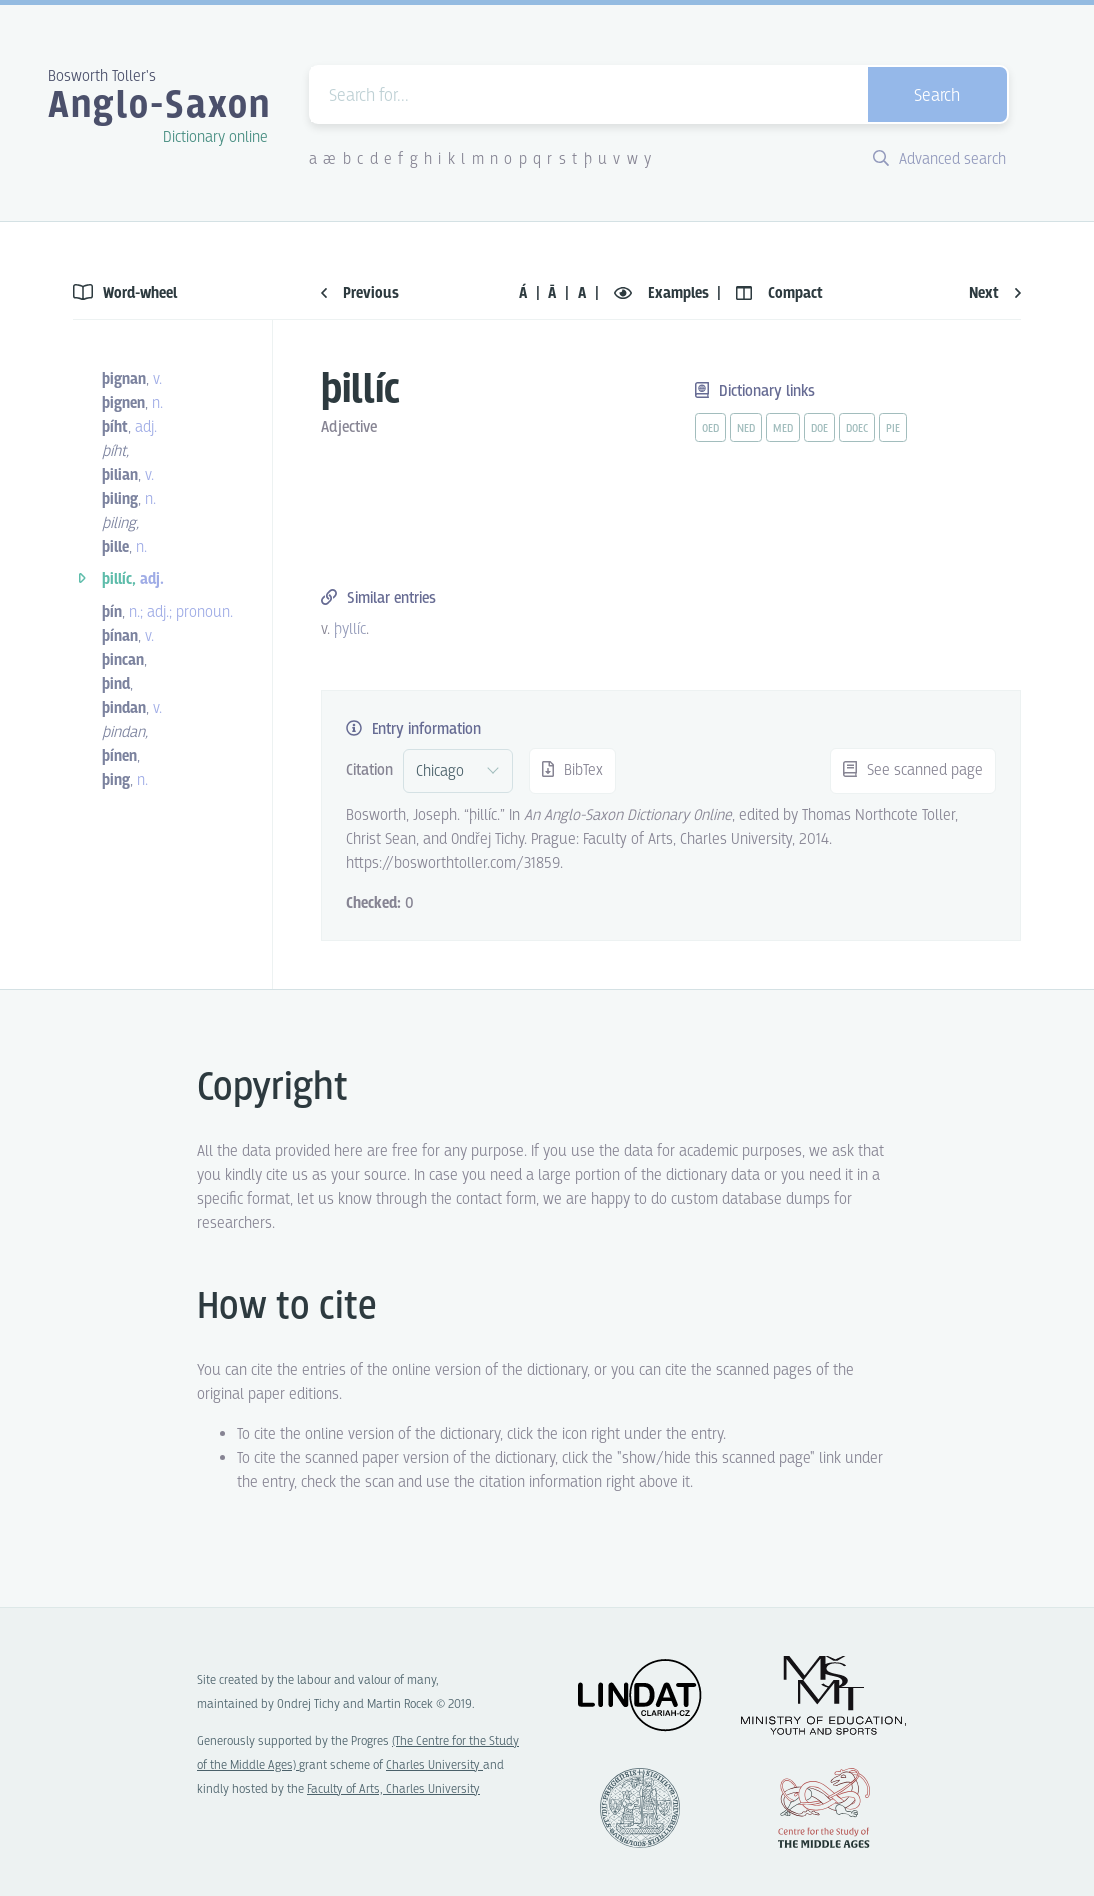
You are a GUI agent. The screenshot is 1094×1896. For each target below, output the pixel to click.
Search (937, 96)
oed (710, 429)
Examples (663, 293)
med (783, 429)
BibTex (572, 770)
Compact (779, 293)
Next (995, 293)
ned (746, 429)
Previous (360, 293)
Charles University (434, 1765)
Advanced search (939, 159)
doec (857, 429)
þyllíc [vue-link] (350, 629)
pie (893, 429)
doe (819, 429)
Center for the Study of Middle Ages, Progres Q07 (824, 1808)
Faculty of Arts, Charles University (393, 1789)
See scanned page (913, 770)
